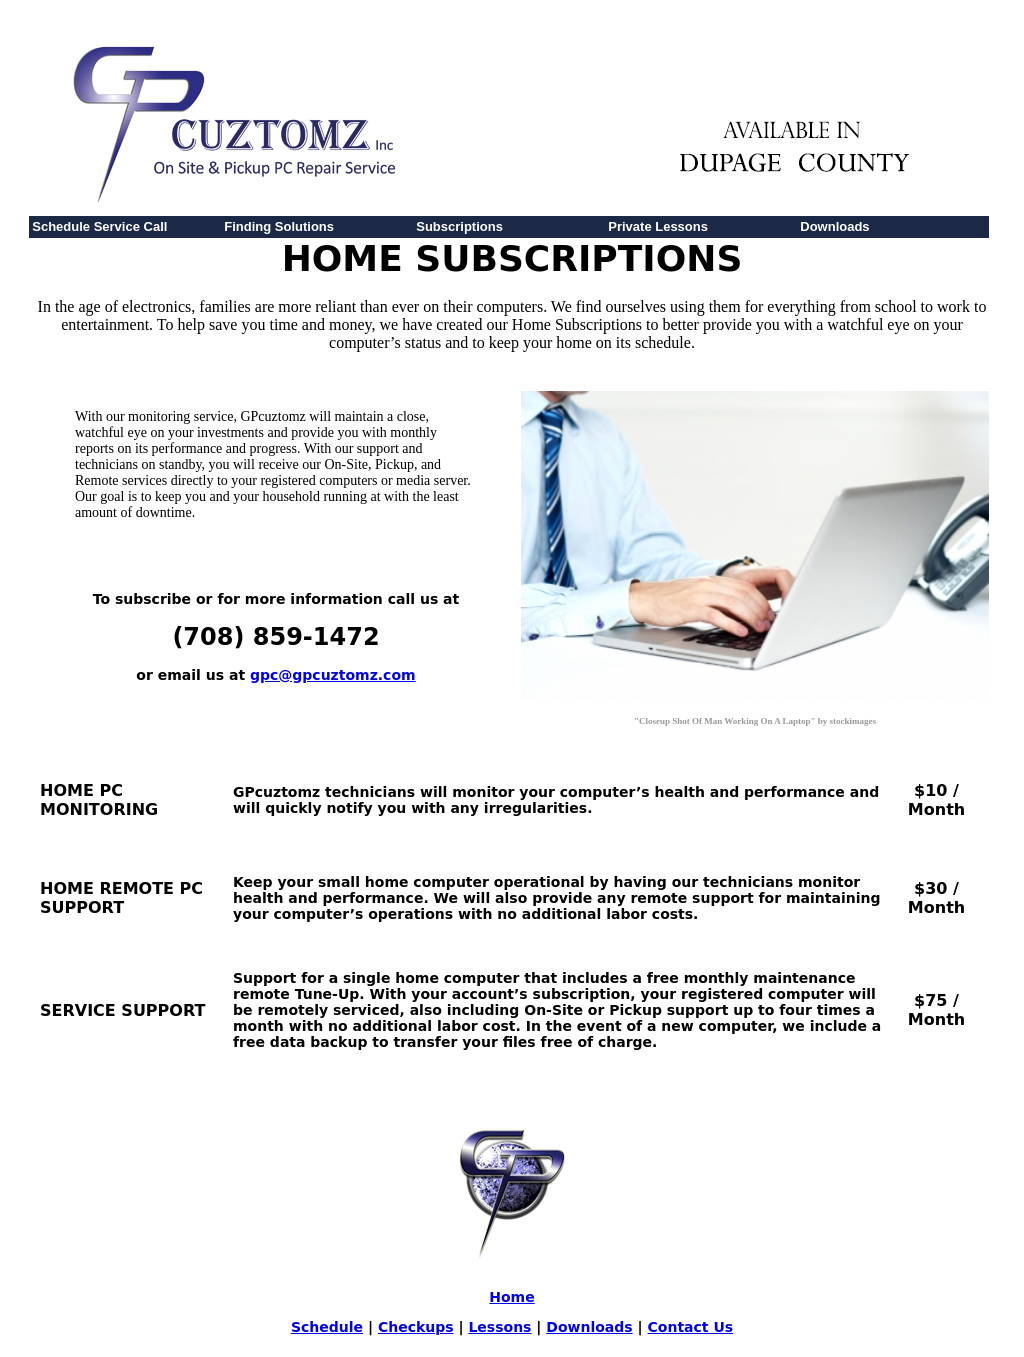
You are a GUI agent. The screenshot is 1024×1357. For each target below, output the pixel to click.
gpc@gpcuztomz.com (333, 675)
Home (511, 1297)
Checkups (416, 1327)
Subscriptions (459, 226)
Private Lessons (658, 226)
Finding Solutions (279, 226)
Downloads (834, 226)
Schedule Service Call (99, 226)
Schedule (327, 1327)
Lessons (499, 1327)
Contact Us (691, 1327)
